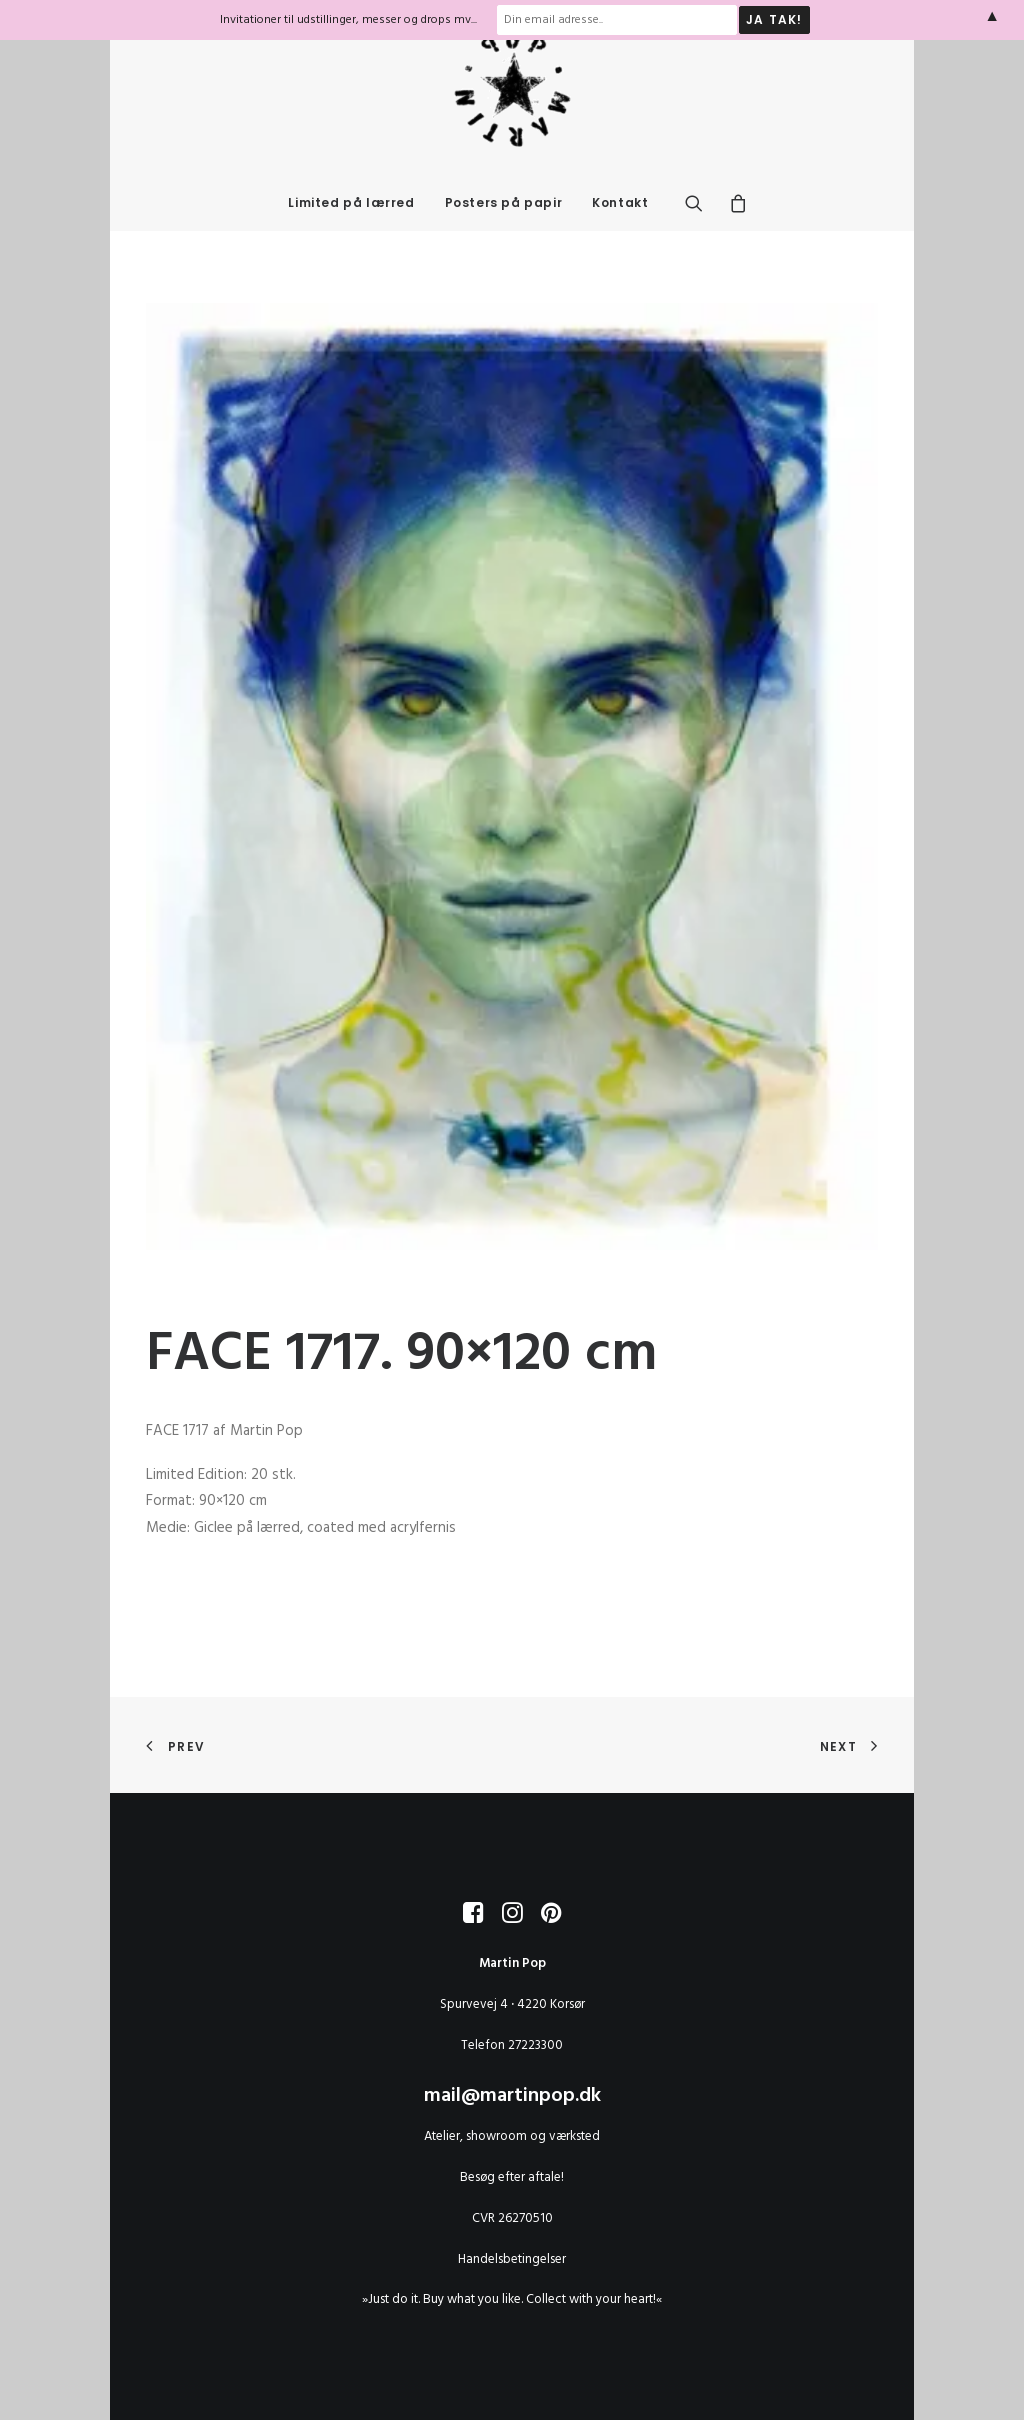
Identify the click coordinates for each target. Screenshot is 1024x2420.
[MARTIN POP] (512, 128)
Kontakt (620, 242)
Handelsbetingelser (512, 2259)
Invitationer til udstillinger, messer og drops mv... (348, 20)
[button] (700, 243)
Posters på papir (504, 242)
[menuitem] (351, 243)
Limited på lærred (351, 242)
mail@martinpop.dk (512, 2097)
